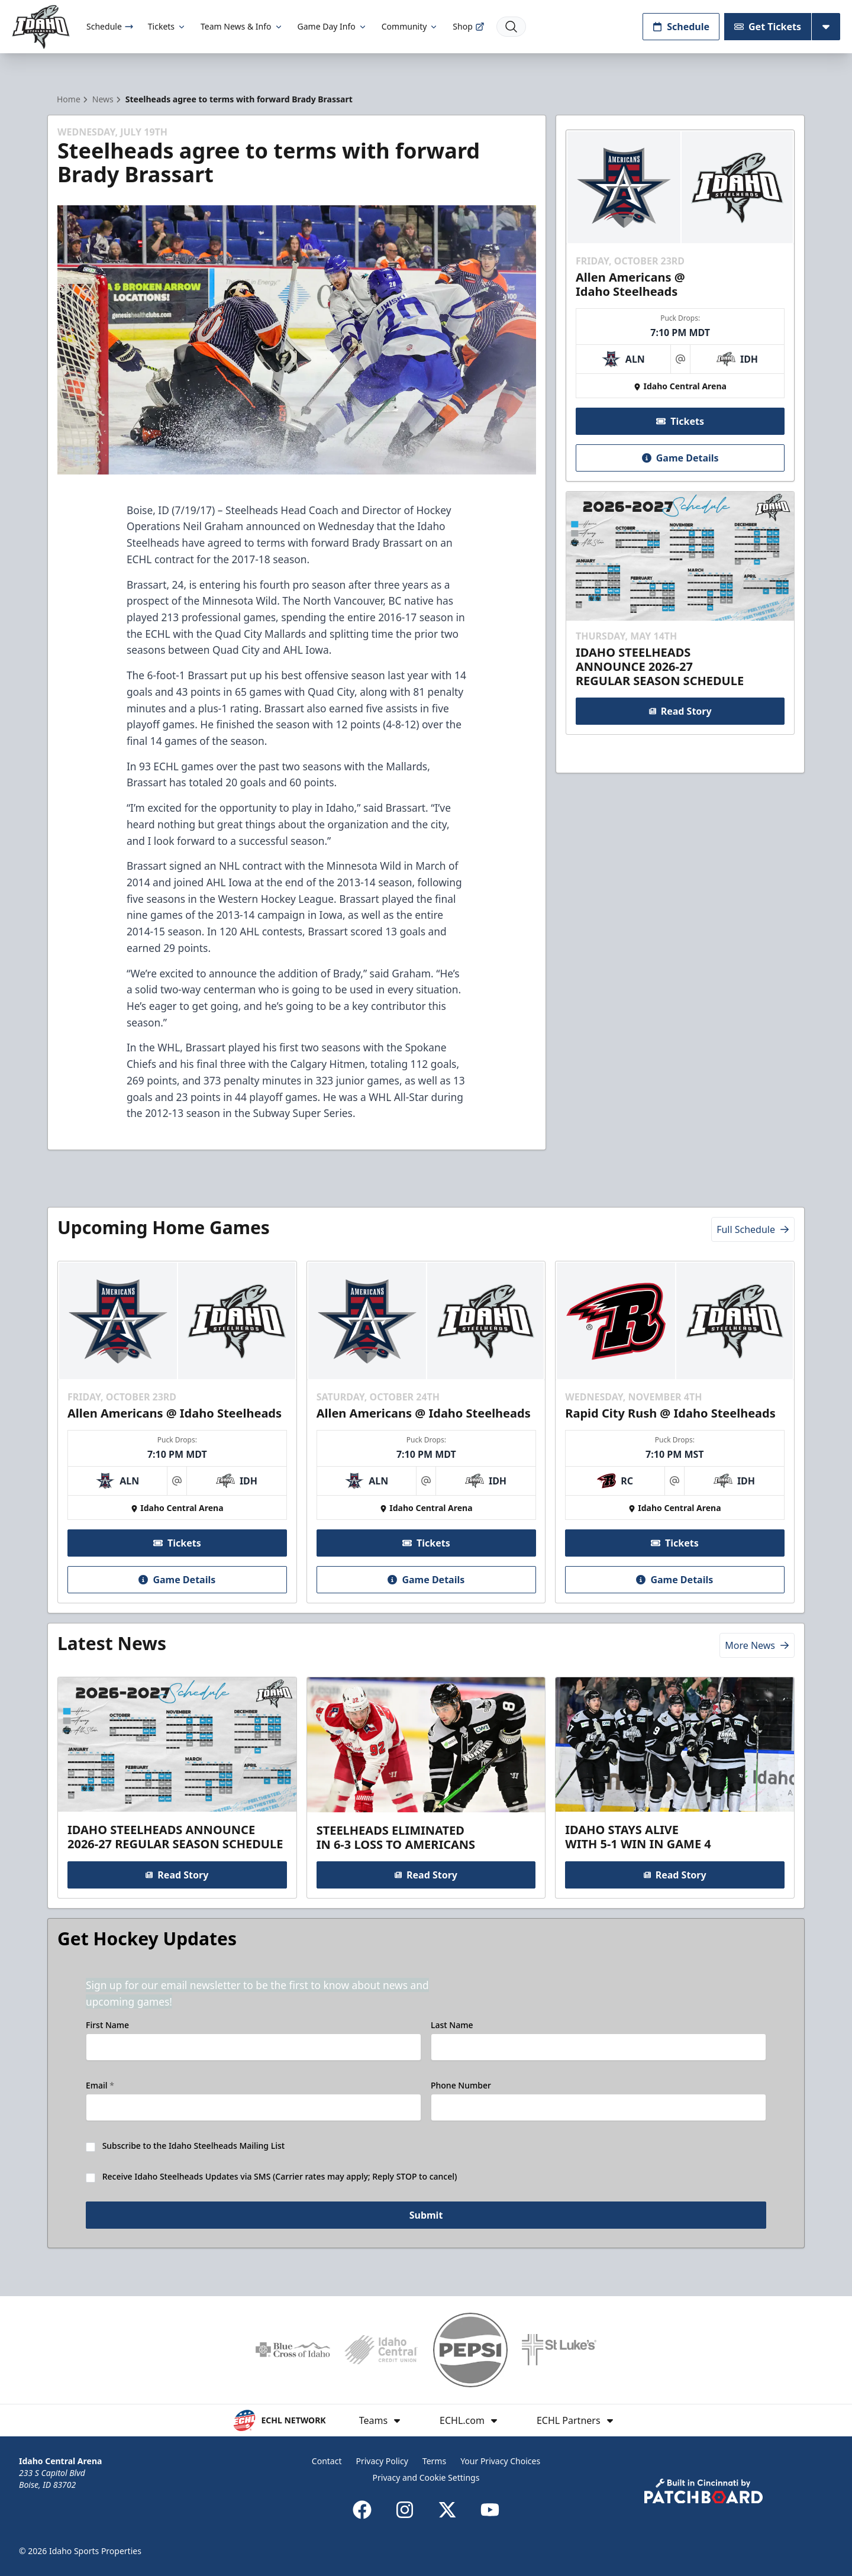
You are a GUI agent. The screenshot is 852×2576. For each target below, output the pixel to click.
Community (410, 26)
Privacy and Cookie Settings (426, 2477)
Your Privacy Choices (500, 2461)
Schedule (110, 26)
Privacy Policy (382, 2461)
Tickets (167, 26)
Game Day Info (332, 26)
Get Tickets (767, 26)
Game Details (679, 457)
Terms (434, 2461)
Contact (327, 2461)
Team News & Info (242, 26)
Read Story (679, 711)
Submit (426, 2215)
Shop (468, 26)
